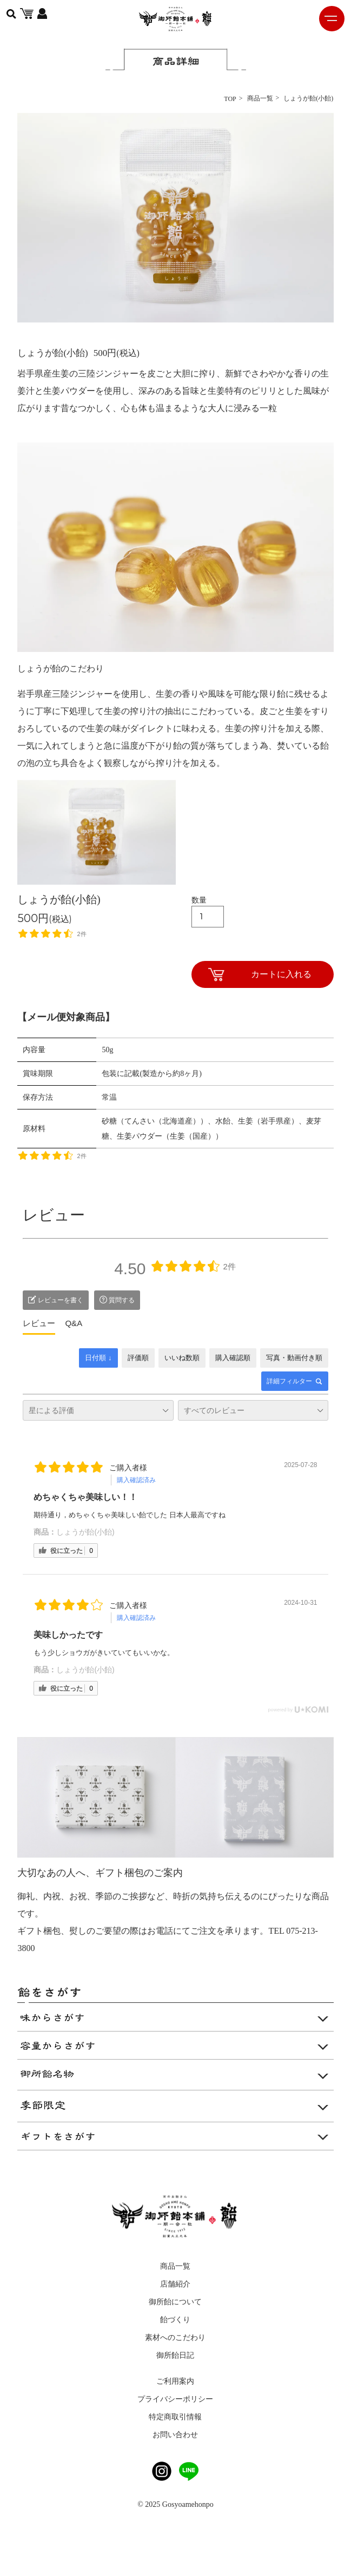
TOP (230, 99)
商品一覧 (260, 98)
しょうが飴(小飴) (85, 1532)
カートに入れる (281, 974)
